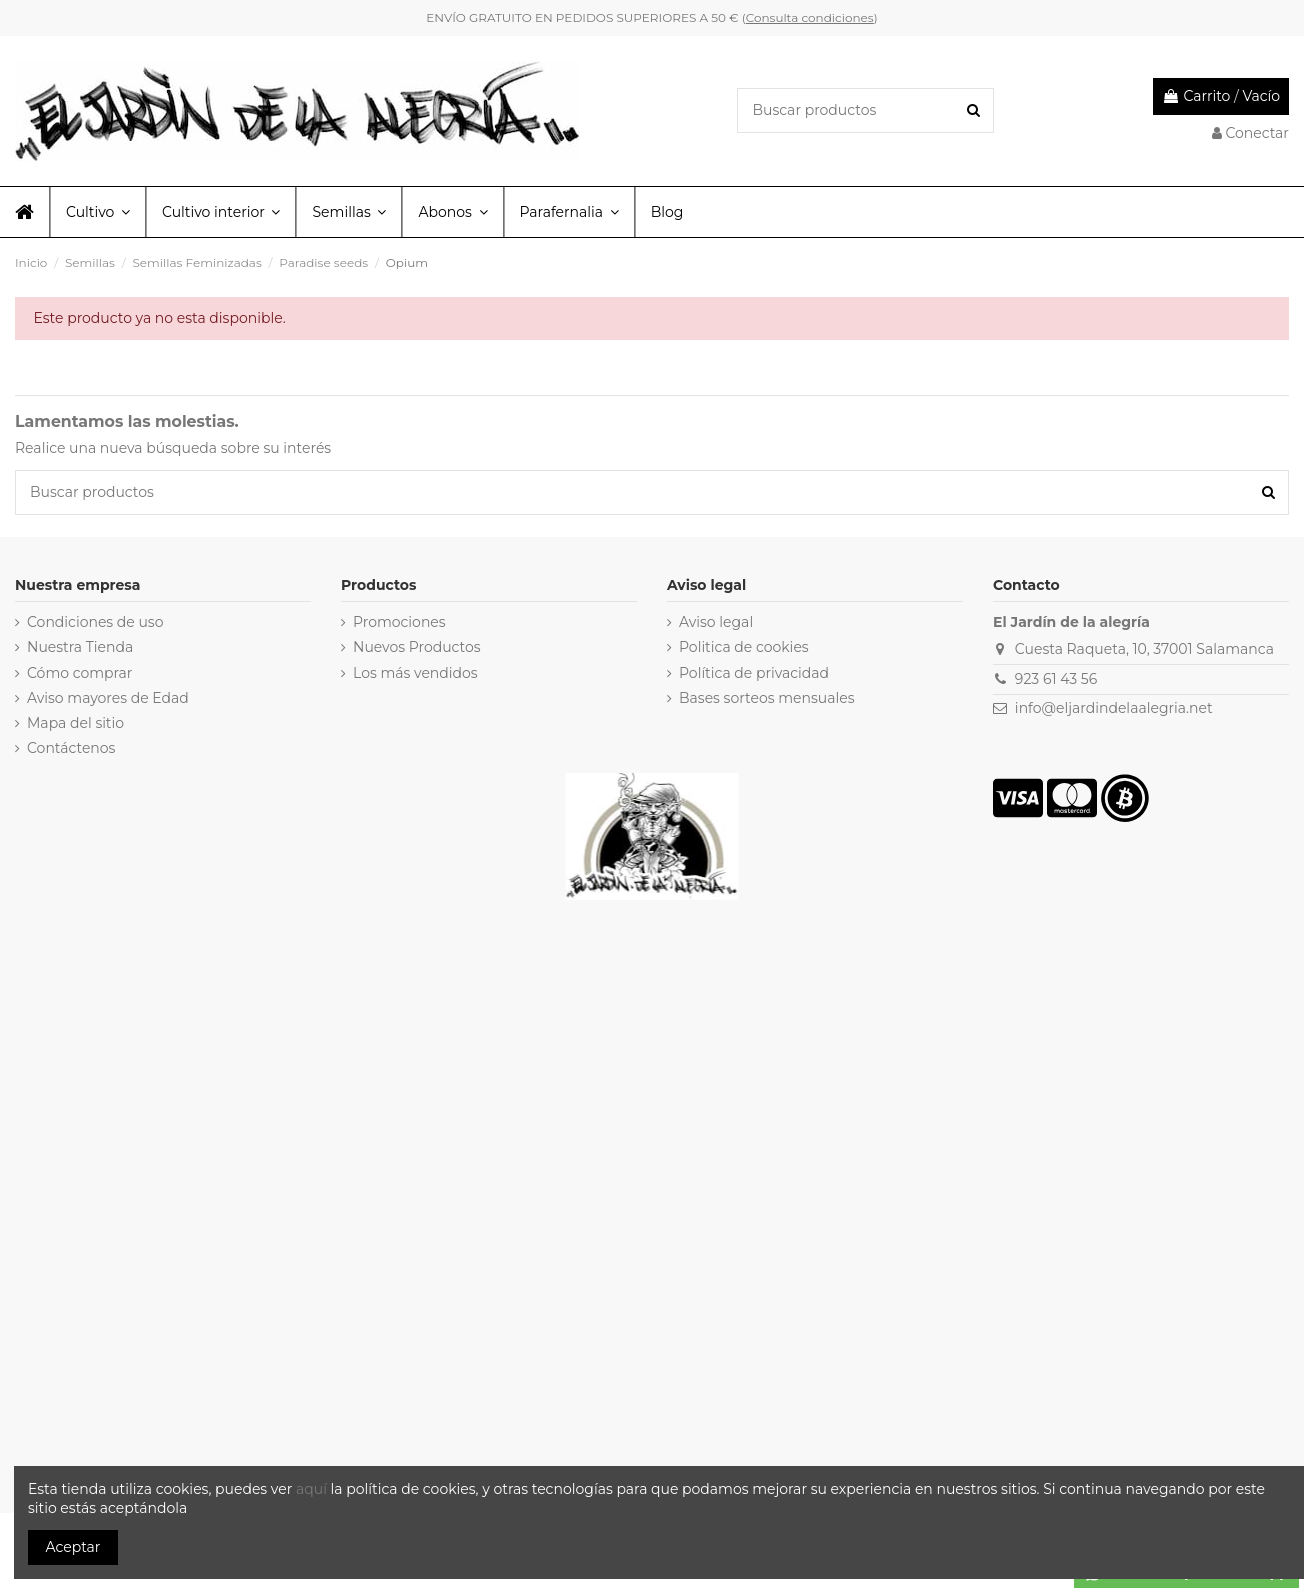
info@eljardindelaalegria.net (1114, 708)
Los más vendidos (415, 673)
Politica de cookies (744, 647)
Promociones (399, 622)
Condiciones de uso (95, 622)
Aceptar (73, 1547)
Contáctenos (71, 748)
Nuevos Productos (417, 647)
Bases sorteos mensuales (767, 698)
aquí (313, 1489)
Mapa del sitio (75, 723)
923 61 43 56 (1056, 679)
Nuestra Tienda (80, 647)
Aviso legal (716, 622)
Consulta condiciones (810, 17)
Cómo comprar (80, 673)
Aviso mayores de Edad (108, 698)
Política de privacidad (754, 673)
